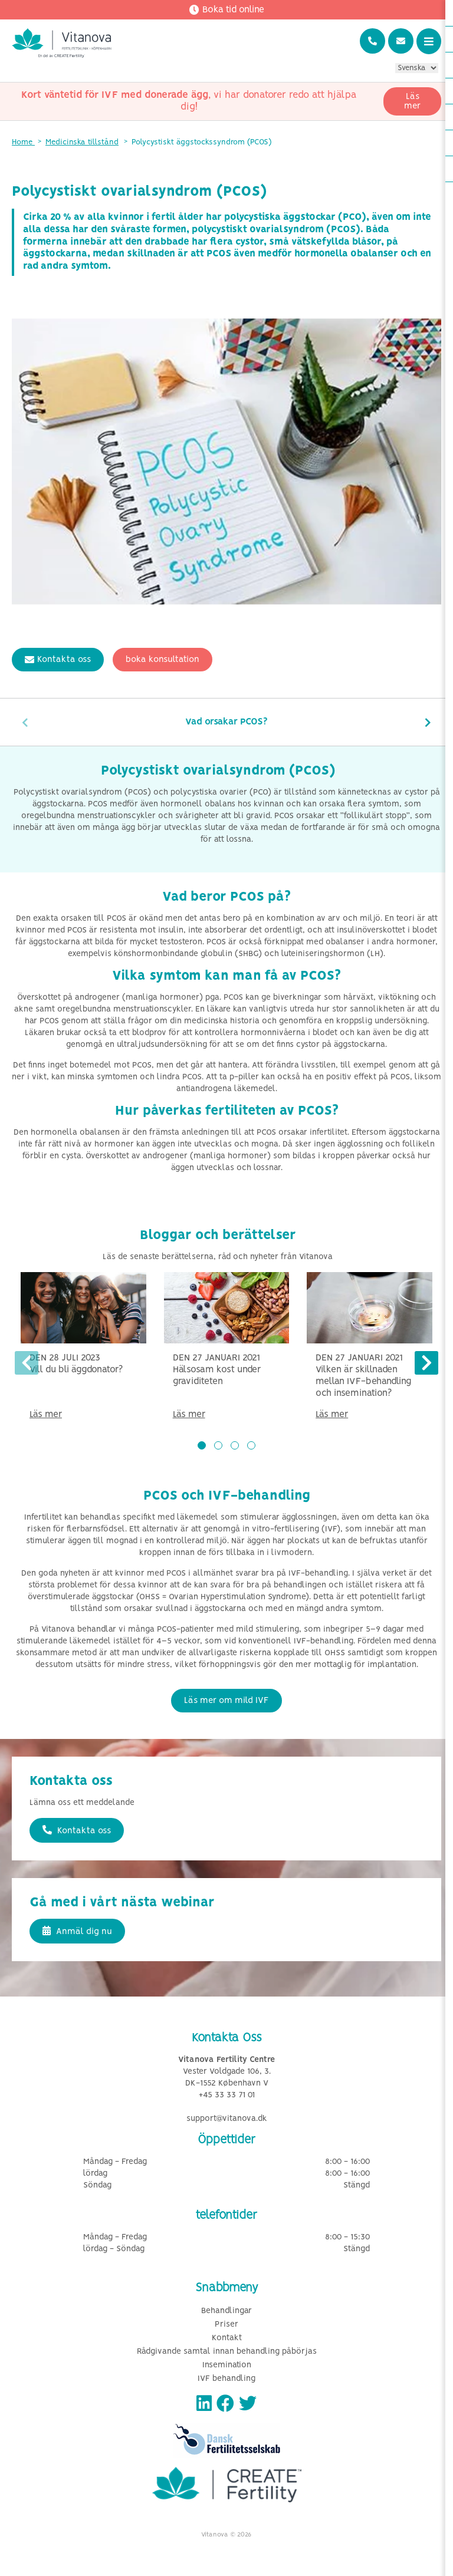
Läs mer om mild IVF (226, 1700)
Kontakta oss (58, 659)
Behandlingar (226, 2311)
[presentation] (25, 722)
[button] (201, 1445)
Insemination (226, 2365)
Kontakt (227, 2338)
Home (23, 142)
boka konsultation (162, 659)
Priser (226, 2324)
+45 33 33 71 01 (227, 2095)
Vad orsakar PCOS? (226, 722)
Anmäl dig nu (77, 1931)
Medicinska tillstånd (82, 142)
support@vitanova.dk (226, 2118)
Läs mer (412, 101)
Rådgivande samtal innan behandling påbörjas (227, 2351)
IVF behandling (226, 2378)
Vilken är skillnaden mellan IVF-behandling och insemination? (363, 1381)
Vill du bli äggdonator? (76, 1370)
